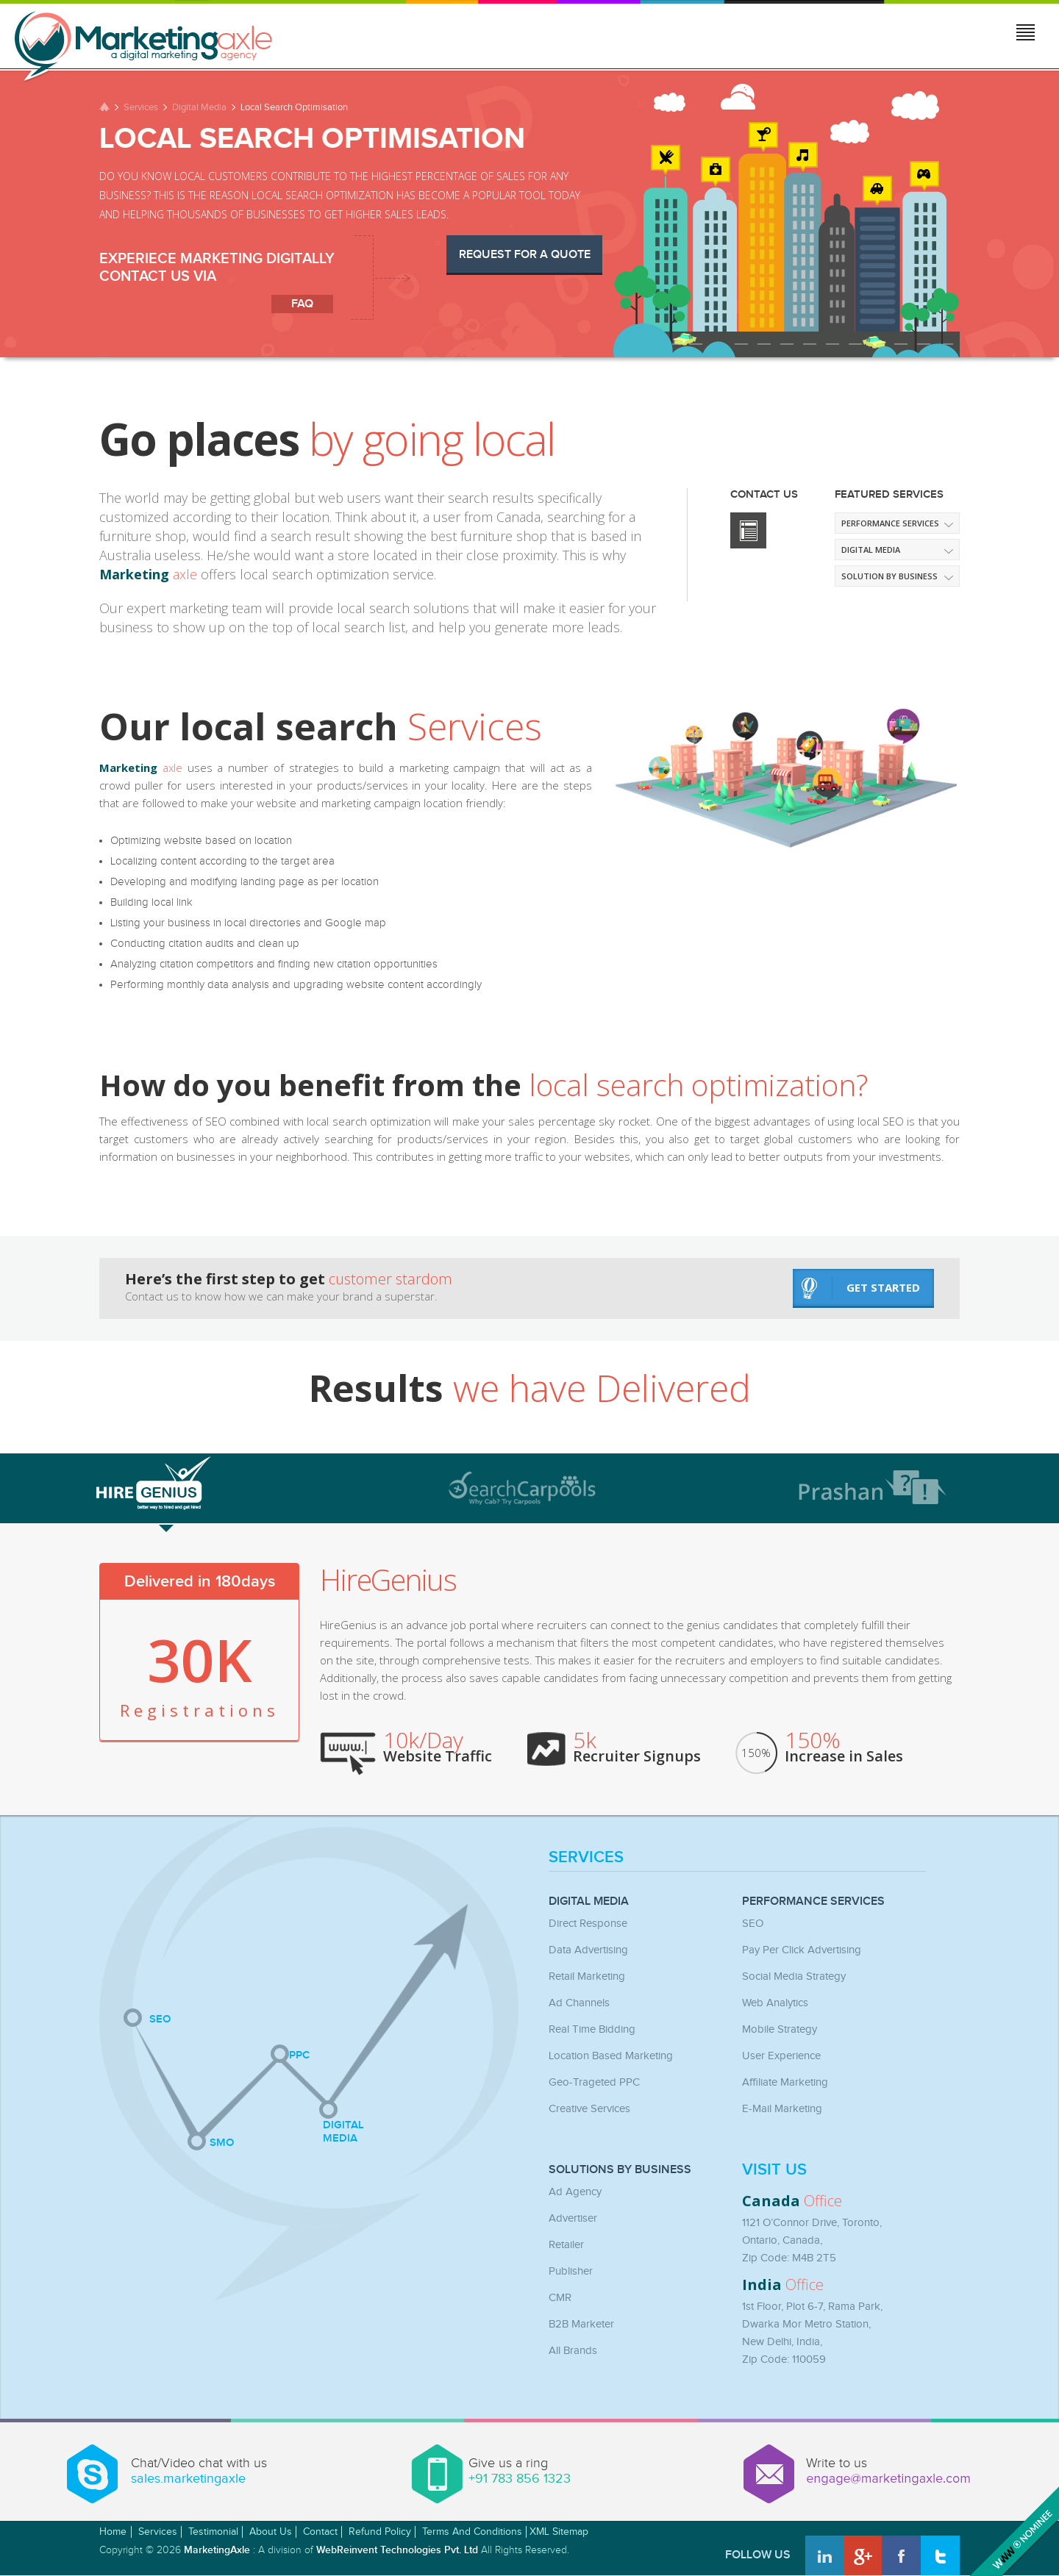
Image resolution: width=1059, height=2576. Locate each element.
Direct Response (588, 1923)
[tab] (238, 1481)
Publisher (571, 2271)
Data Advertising (588, 1950)
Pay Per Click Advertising (801, 1950)
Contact (320, 2532)
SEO (752, 1923)
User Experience (781, 2056)
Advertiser (573, 2218)
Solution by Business (889, 576)
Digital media (870, 549)
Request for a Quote (525, 255)
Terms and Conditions (472, 2532)
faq (302, 304)
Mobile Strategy (779, 2029)
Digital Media (199, 107)
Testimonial (213, 2532)
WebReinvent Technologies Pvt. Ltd (397, 2550)
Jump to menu (1026, 34)
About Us (270, 2532)
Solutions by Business (620, 2170)
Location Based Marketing (611, 2056)
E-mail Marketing (782, 2109)
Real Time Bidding (592, 2029)
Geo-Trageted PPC (594, 2082)
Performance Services (890, 523)
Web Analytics (775, 2003)
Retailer (566, 2245)
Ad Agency (575, 2192)
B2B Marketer (581, 2324)
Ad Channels (579, 2003)
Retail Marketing (587, 1976)
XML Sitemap (559, 2532)
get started (861, 1287)
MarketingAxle (217, 2550)
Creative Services (589, 2109)
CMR (560, 2297)
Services (141, 107)
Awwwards (1012, 2529)
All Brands (573, 2350)
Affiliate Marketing (785, 2082)
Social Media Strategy (794, 1976)
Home (112, 2532)
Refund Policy (380, 2532)
